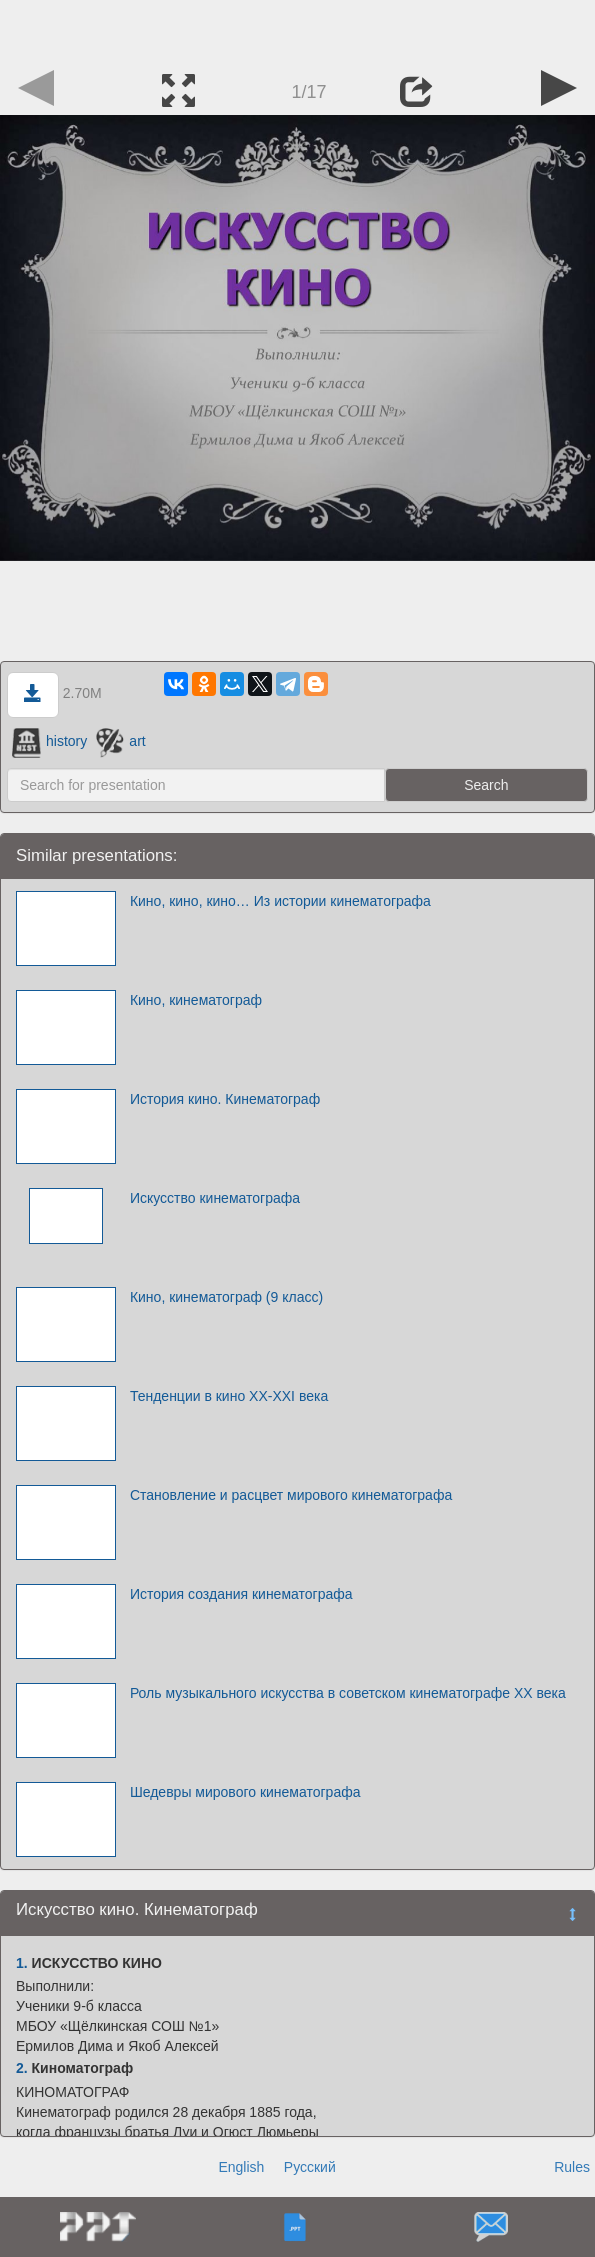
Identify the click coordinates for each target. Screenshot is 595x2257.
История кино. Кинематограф (225, 1099)
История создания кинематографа (241, 1594)
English (241, 2167)
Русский (310, 2167)
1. (22, 1963)
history (49, 741)
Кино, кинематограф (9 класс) (226, 1297)
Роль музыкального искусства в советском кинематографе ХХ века (348, 1693)
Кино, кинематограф (196, 1000)
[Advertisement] (298, 30)
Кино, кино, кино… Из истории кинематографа (280, 901)
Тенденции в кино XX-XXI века (229, 1396)
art (121, 741)
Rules (572, 2167)
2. (22, 2068)
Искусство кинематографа (215, 1198)
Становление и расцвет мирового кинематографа (291, 1495)
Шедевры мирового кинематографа (245, 1792)
